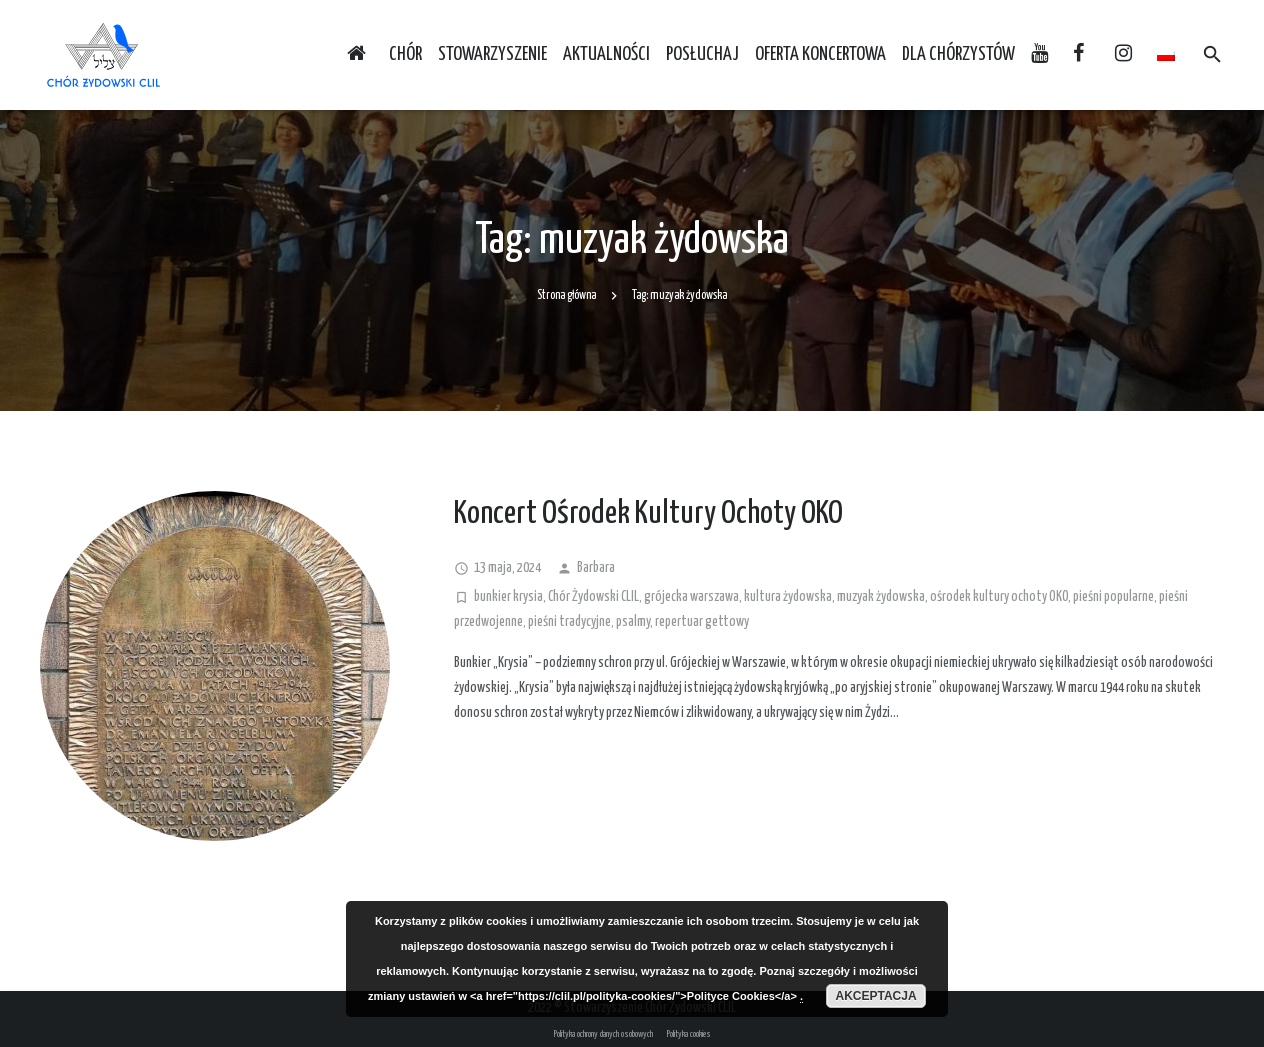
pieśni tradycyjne (569, 622)
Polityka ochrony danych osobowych (603, 1034)
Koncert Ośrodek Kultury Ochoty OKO (648, 514)
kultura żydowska (788, 597)
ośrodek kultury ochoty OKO (999, 597)
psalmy (633, 622)
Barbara (596, 568)
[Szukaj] (1212, 55)
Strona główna (566, 295)
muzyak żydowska (881, 597)
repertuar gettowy (702, 622)
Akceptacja (875, 996)
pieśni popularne (1113, 597)
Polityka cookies (689, 1034)
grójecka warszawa (691, 597)
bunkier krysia (508, 597)
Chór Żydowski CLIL (593, 597)
